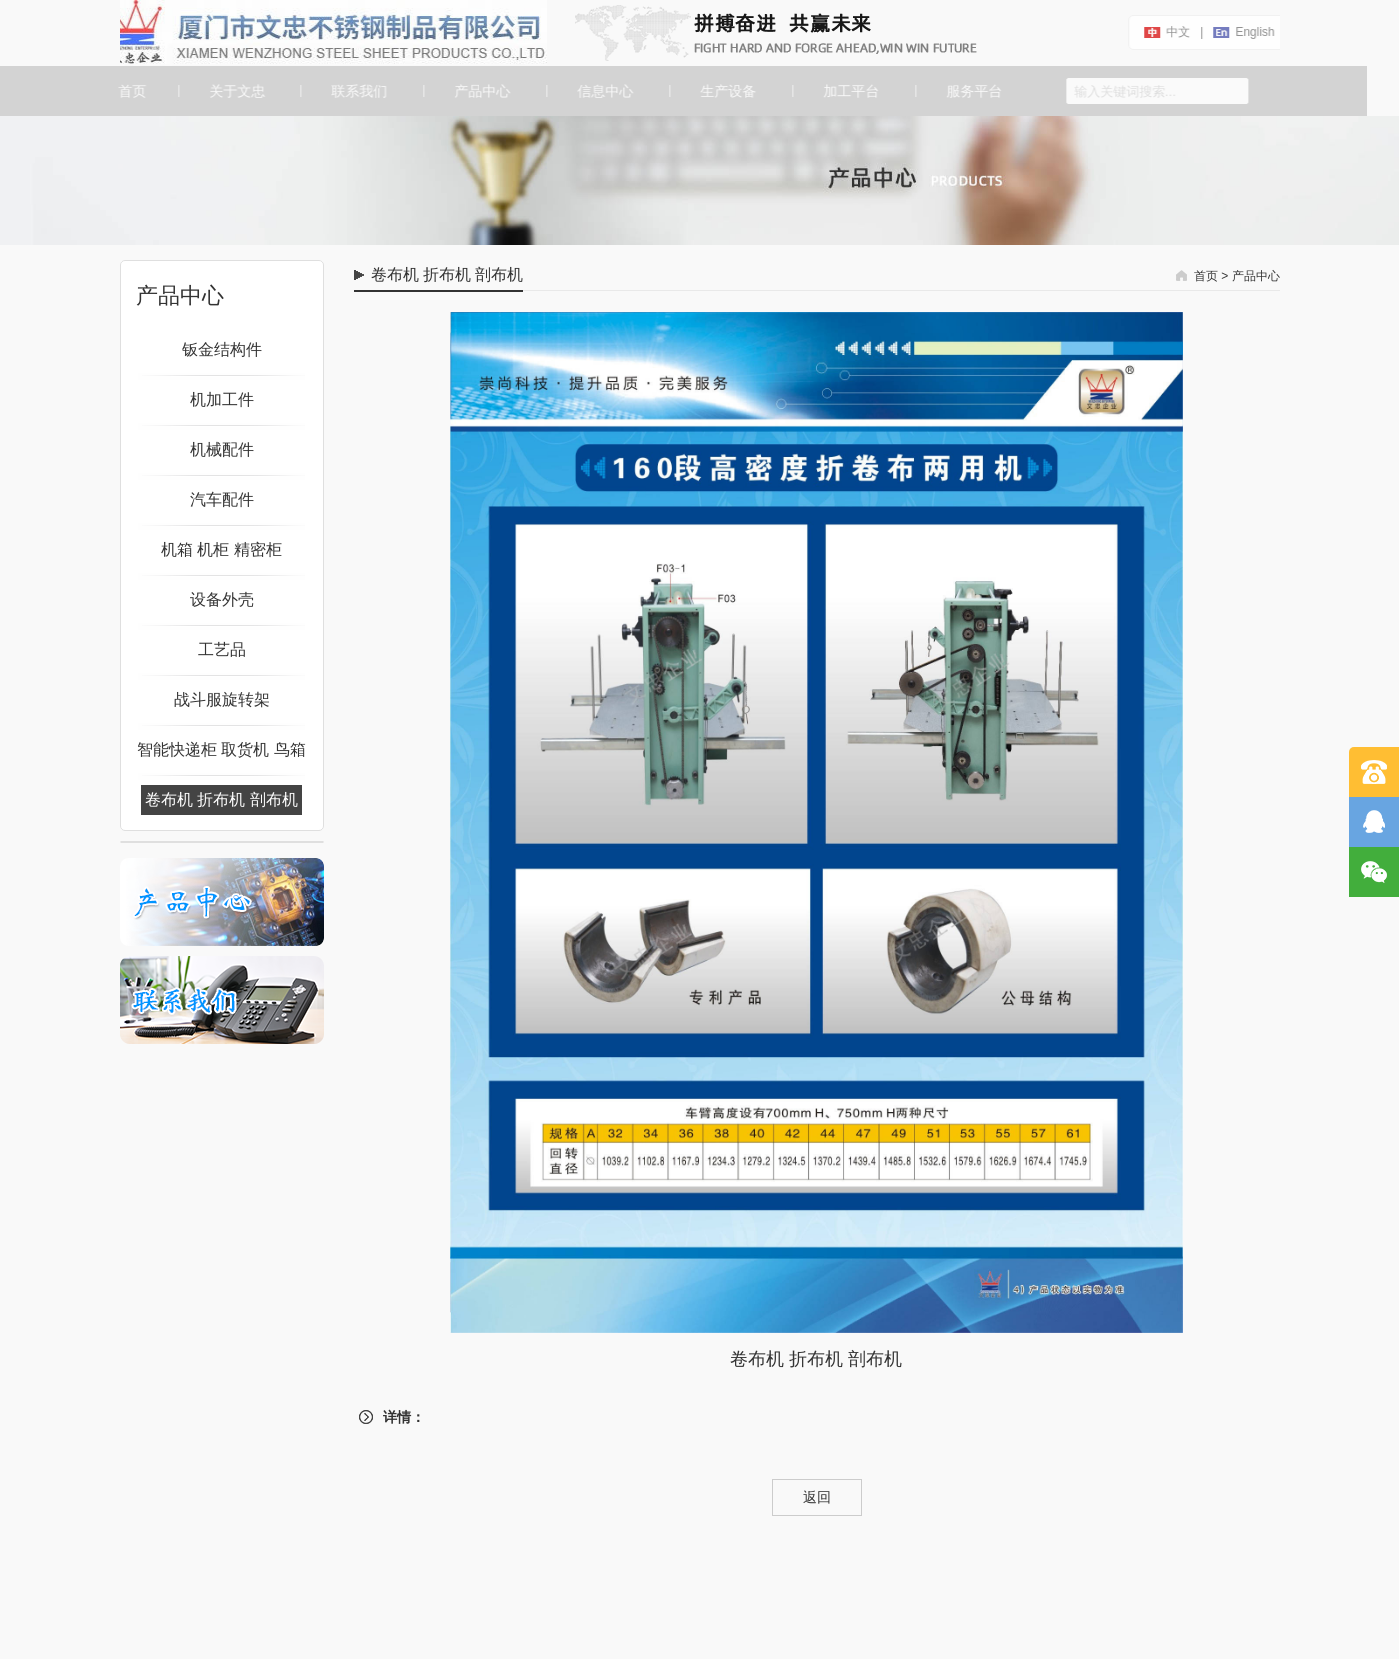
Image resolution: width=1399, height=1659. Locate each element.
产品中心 (480, 91)
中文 (1182, 32)
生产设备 (726, 91)
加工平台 (849, 91)
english (1258, 32)
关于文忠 (234, 91)
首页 (127, 91)
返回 (817, 1497)
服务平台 (971, 91)
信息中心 (603, 91)
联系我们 (357, 91)
